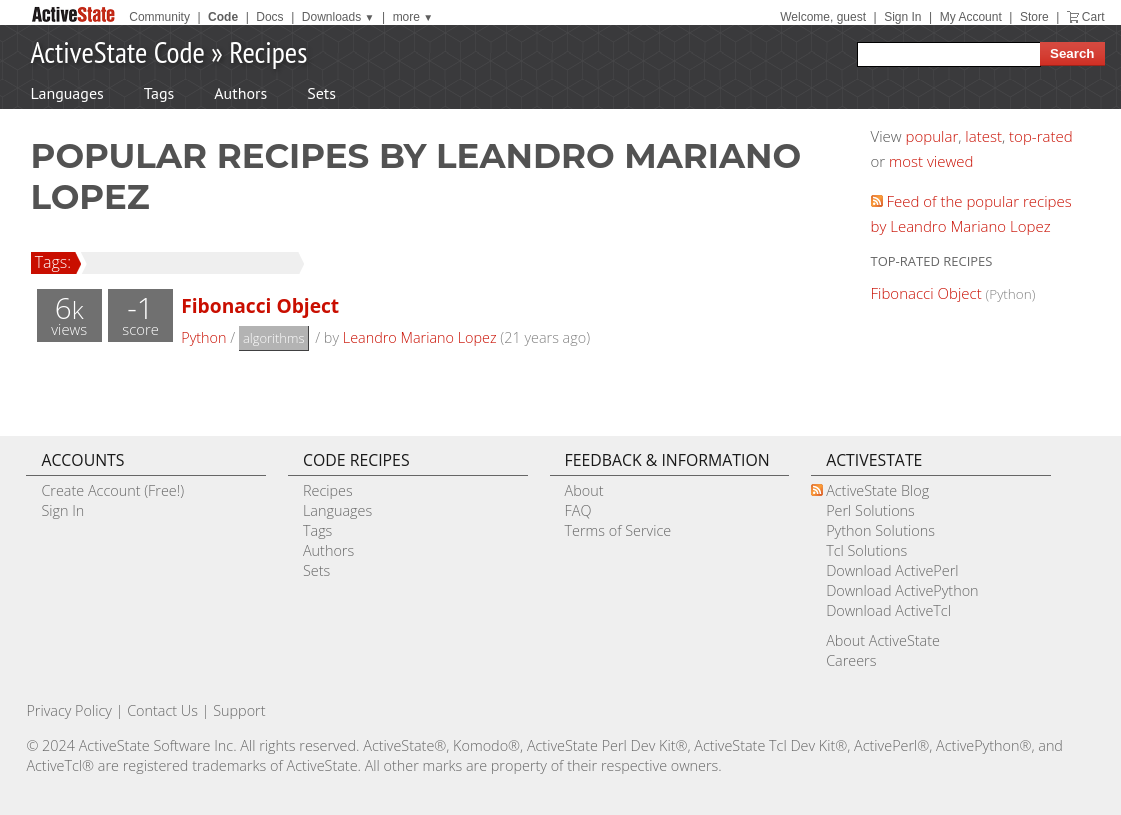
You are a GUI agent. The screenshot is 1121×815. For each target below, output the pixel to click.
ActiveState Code (118, 51)
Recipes (268, 51)
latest (983, 136)
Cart (1093, 17)
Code (223, 17)
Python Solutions (880, 530)
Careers (851, 660)
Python (203, 337)
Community (159, 17)
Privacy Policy (69, 710)
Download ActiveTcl (888, 610)
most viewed (931, 161)
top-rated (1041, 136)
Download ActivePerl (892, 570)
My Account (971, 17)
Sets (321, 93)
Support (239, 710)
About (584, 490)
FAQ (578, 510)
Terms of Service (618, 530)
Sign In (902, 17)
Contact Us (162, 710)
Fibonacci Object (260, 305)
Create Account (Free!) (112, 490)
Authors (240, 93)
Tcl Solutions (866, 550)
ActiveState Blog (877, 490)
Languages (67, 93)
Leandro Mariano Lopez (420, 337)
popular (932, 136)
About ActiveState (883, 640)
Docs (269, 17)
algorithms (274, 338)
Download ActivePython (902, 590)
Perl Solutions (870, 510)
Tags (159, 93)
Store (1034, 17)
